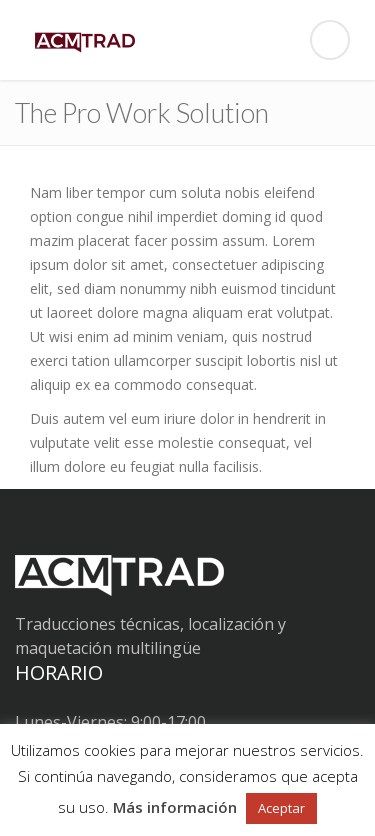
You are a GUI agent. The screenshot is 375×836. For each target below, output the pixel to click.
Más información (175, 807)
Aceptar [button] (281, 808)
